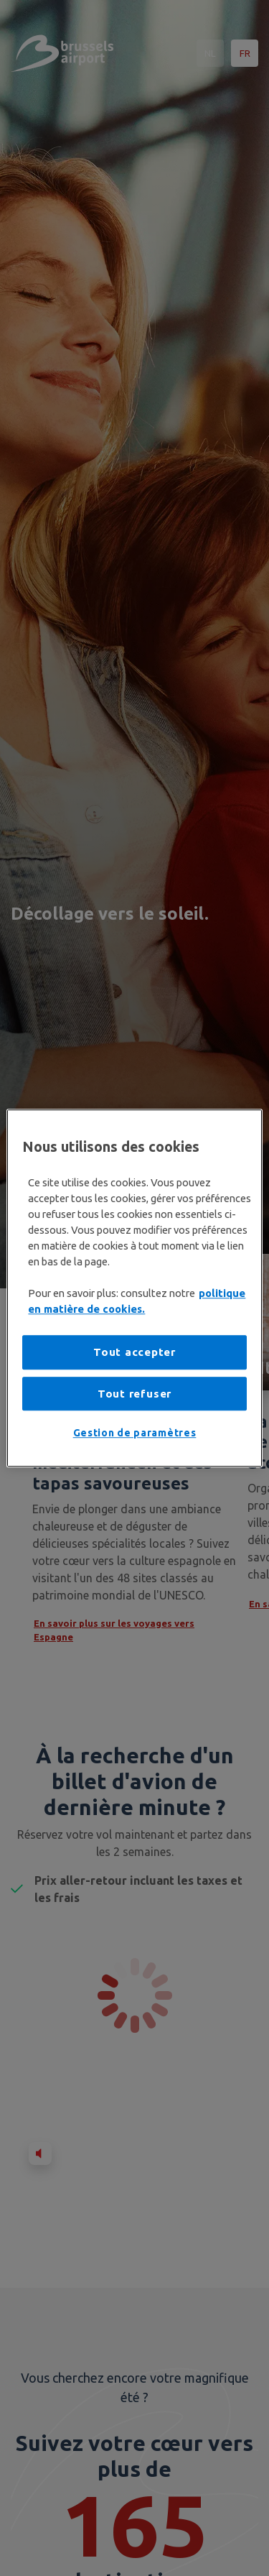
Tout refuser (134, 1394)
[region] (134, 1288)
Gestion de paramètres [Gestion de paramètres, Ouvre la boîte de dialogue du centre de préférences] (135, 1433)
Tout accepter (134, 1353)
